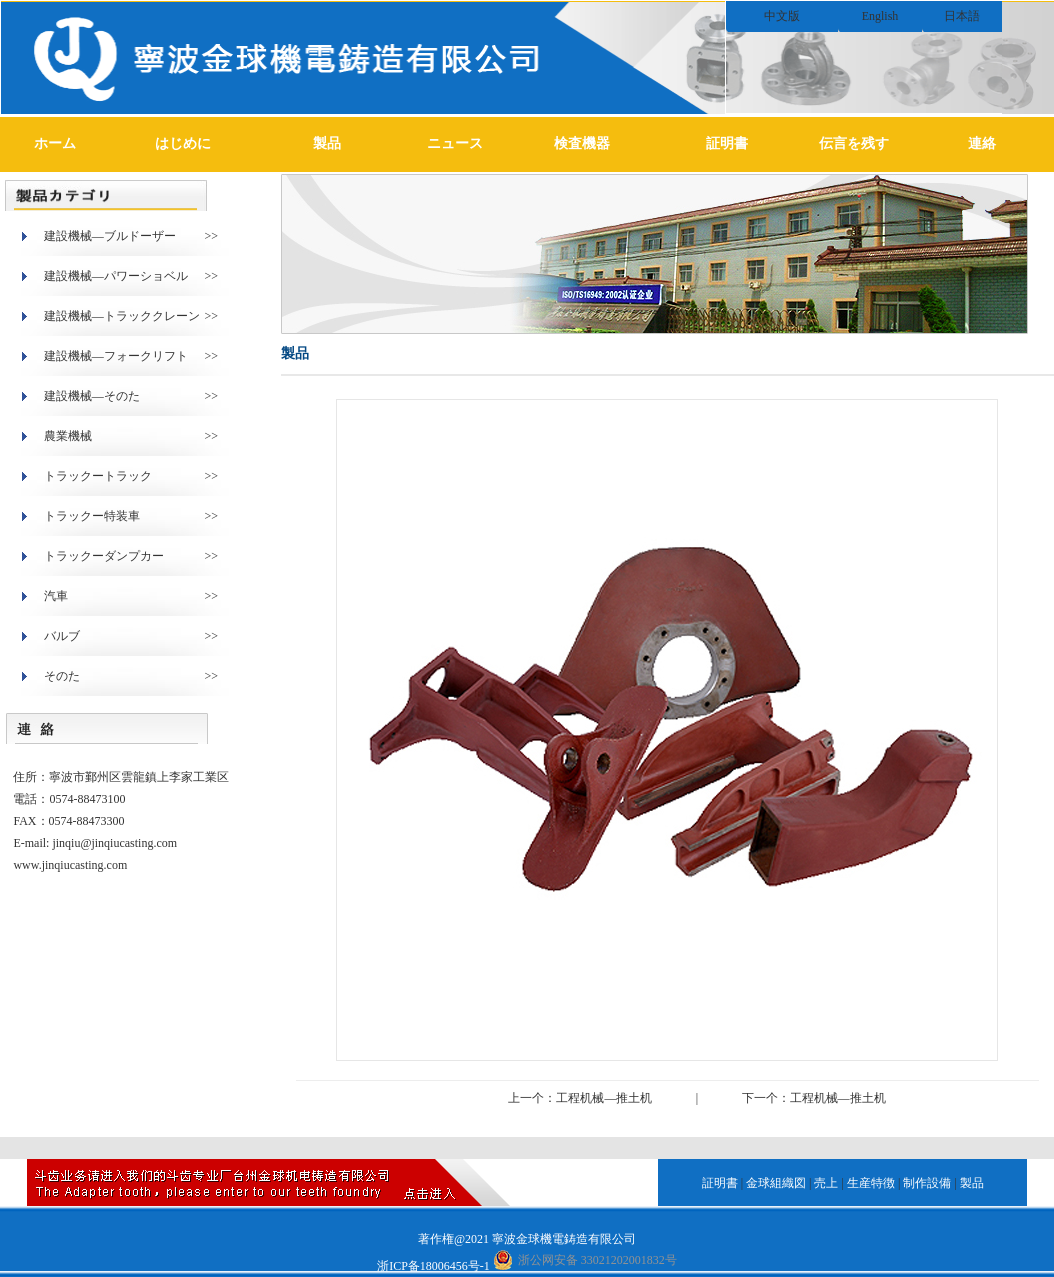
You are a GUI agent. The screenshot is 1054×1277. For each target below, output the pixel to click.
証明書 (727, 143)
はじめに (183, 143)
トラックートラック (98, 476)
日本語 (962, 16)
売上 (826, 1183)
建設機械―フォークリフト (116, 356)
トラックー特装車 (92, 516)
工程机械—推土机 (604, 1098)
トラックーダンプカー (104, 556)
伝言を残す (854, 143)
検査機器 (582, 143)
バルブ (62, 636)
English (880, 16)
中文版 (782, 16)
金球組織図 (776, 1183)
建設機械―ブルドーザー (110, 236)
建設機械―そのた (92, 396)
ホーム (55, 143)
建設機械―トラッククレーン (122, 316)
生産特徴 (871, 1183)
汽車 (56, 596)
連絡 (982, 143)
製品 (327, 143)
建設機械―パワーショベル (116, 276)
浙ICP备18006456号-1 (433, 1266)
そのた (62, 676)
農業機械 (68, 436)
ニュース (455, 143)
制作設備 (927, 1183)
